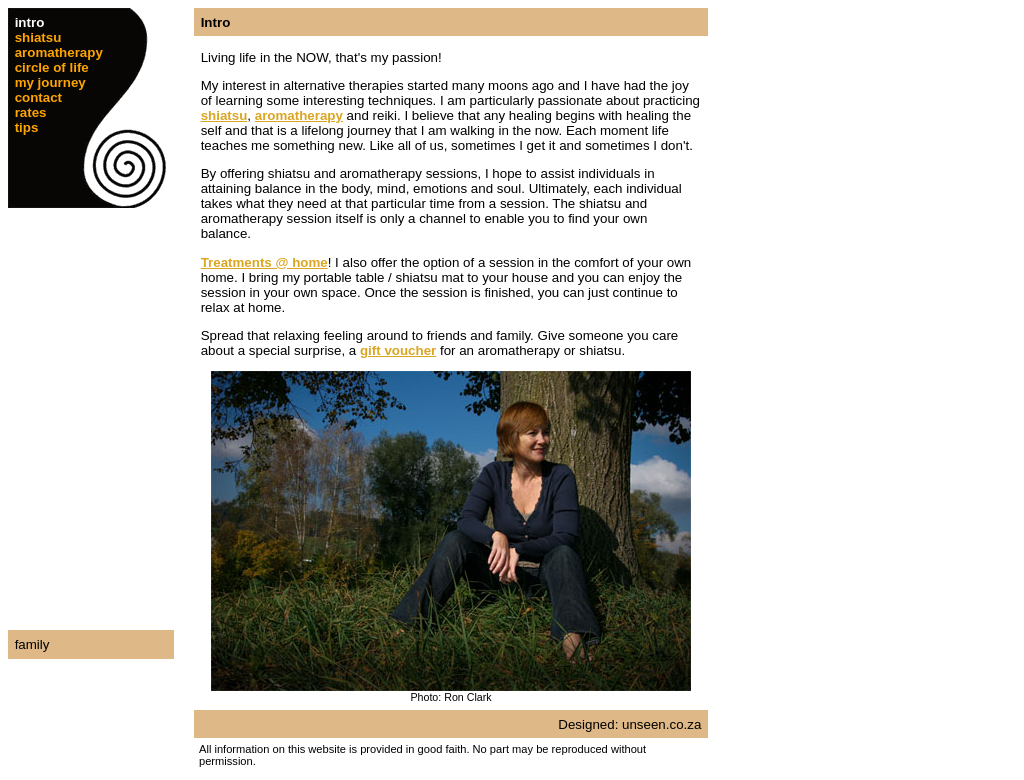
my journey (50, 82)
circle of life (52, 67)
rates (31, 112)
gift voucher (398, 350)
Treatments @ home (264, 262)
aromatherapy (59, 52)
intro (30, 22)
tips (27, 127)
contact (38, 97)
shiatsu (38, 37)
